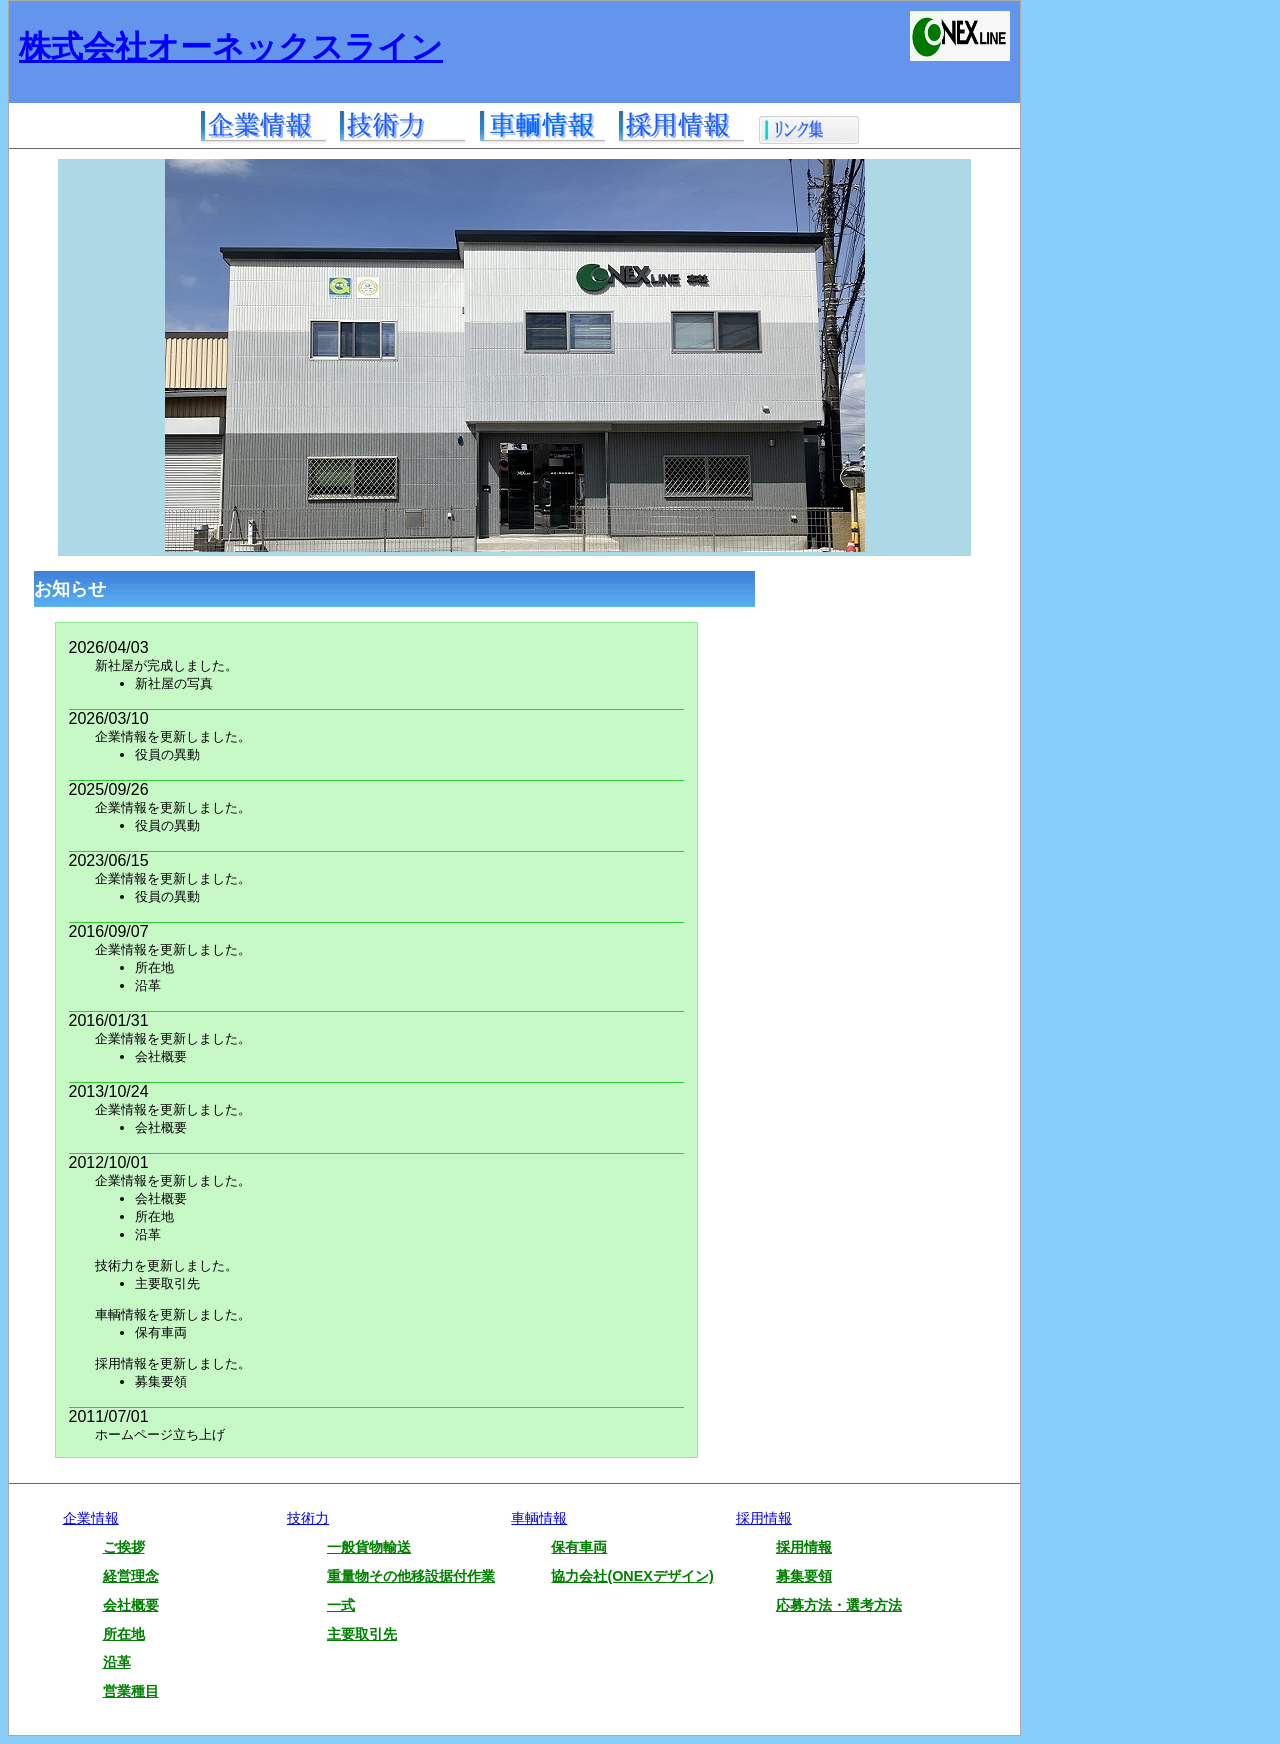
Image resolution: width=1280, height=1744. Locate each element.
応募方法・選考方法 (839, 1605)
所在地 (124, 1634)
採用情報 (764, 1518)
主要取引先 (362, 1634)
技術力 (308, 1518)
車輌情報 (539, 1518)
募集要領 (804, 1576)
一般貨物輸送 (369, 1547)
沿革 (117, 1662)
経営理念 (131, 1576)
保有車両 (579, 1547)
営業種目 (131, 1691)
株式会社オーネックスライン (231, 47)
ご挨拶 (124, 1547)
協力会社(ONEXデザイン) (632, 1576)
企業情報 (91, 1518)
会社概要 (131, 1605)
